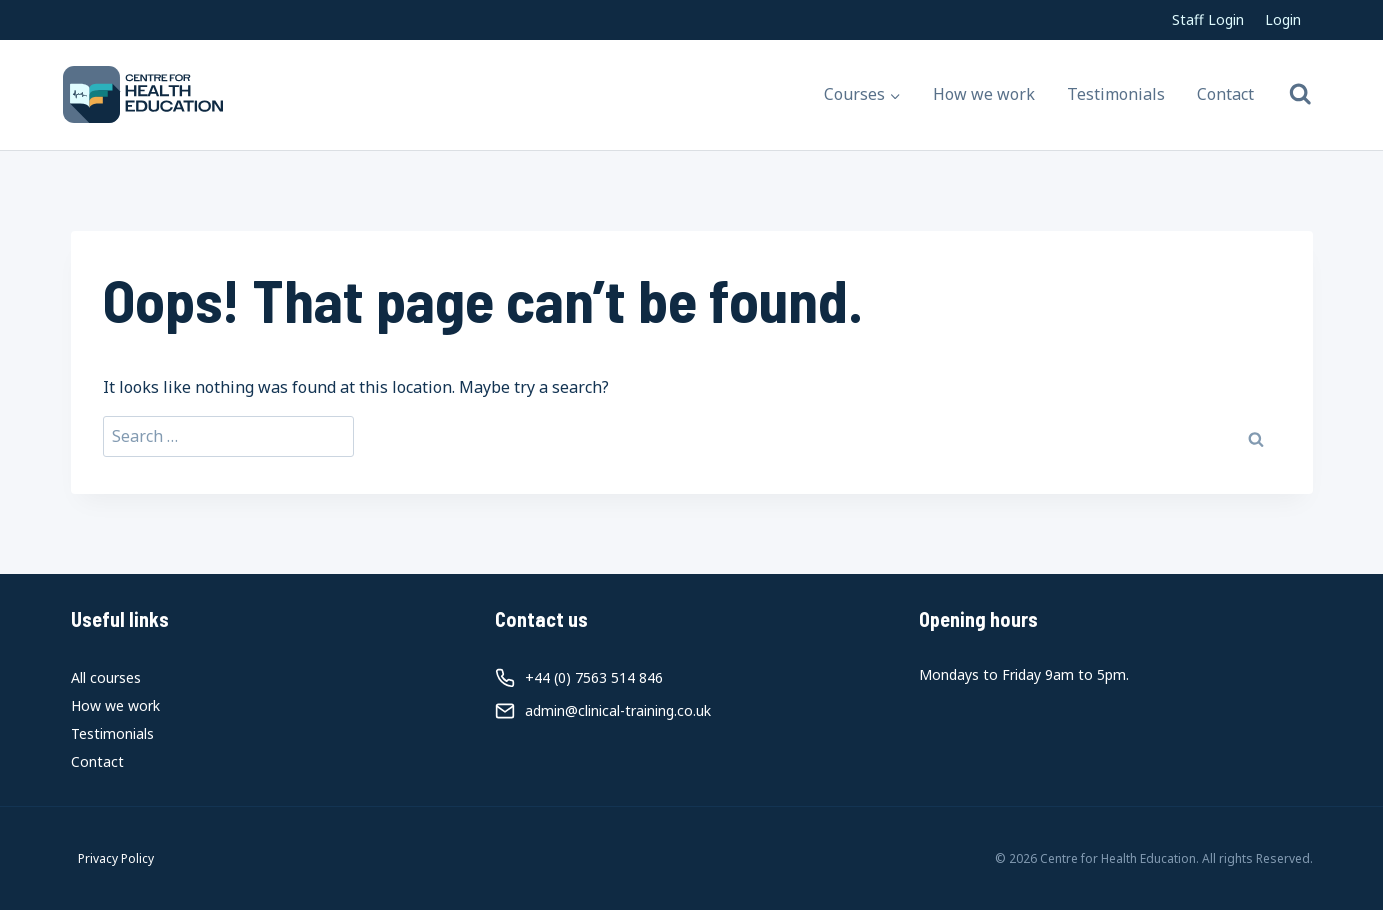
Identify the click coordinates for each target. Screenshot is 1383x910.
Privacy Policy (116, 858)
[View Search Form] (1300, 94)
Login (1283, 19)
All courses (106, 677)
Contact (1225, 94)
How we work (984, 94)
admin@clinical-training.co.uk (618, 710)
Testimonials (1116, 94)
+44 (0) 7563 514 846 (594, 677)
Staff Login (1208, 19)
